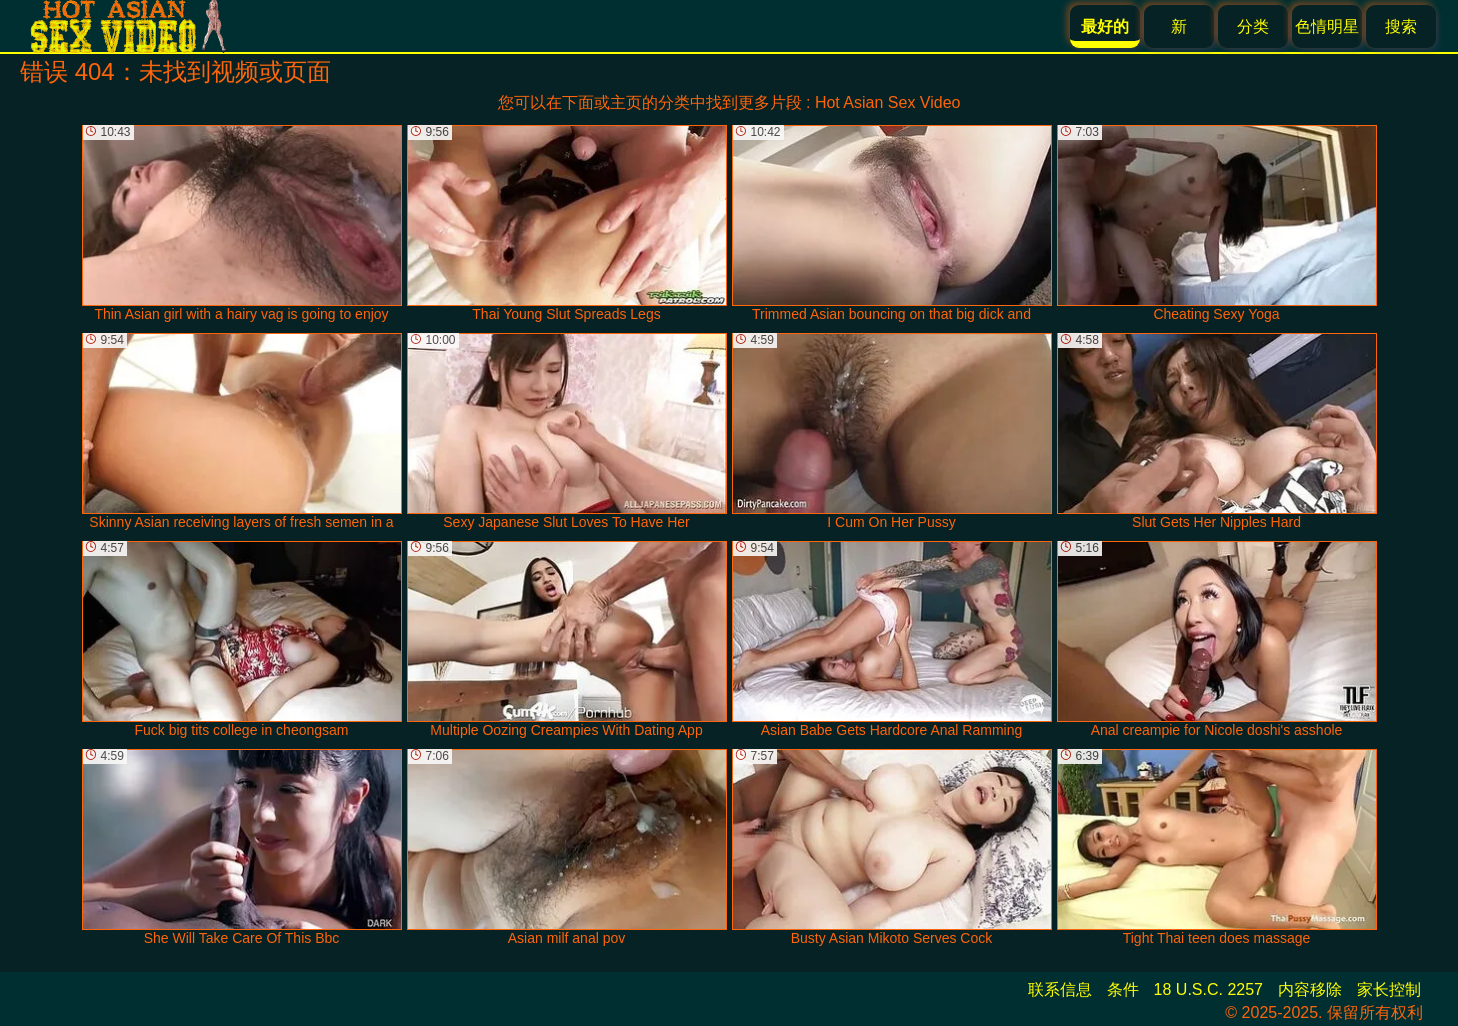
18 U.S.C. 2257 (1208, 989)
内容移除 (1310, 989)
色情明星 (1327, 26)
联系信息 (1060, 989)
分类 (1253, 26)
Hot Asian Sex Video (888, 102)
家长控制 (1389, 989)
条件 (1123, 989)
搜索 (1401, 26)
